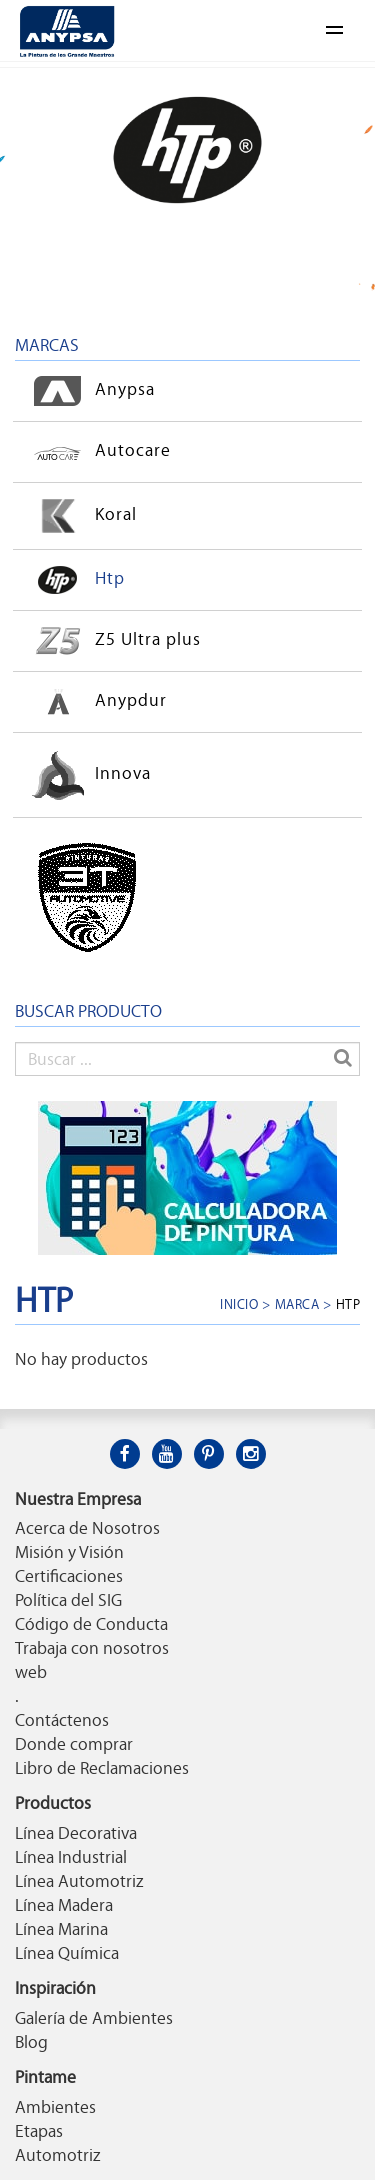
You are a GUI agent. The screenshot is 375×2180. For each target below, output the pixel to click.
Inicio (239, 1303)
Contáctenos (62, 1720)
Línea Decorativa (76, 1833)
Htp (75, 580)
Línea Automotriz (79, 1881)
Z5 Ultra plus (113, 641)
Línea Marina (61, 1929)
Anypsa (90, 391)
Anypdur (96, 702)
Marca (297, 1303)
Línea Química (67, 1953)
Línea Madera (64, 1905)
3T (70, 897)
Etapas (39, 2131)
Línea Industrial (71, 1857)
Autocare (98, 452)
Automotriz (57, 2155)
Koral (81, 516)
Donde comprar (74, 1744)
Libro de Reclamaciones (102, 1768)
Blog (31, 2042)
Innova (88, 775)
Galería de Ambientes (94, 2018)
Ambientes (55, 2107)
